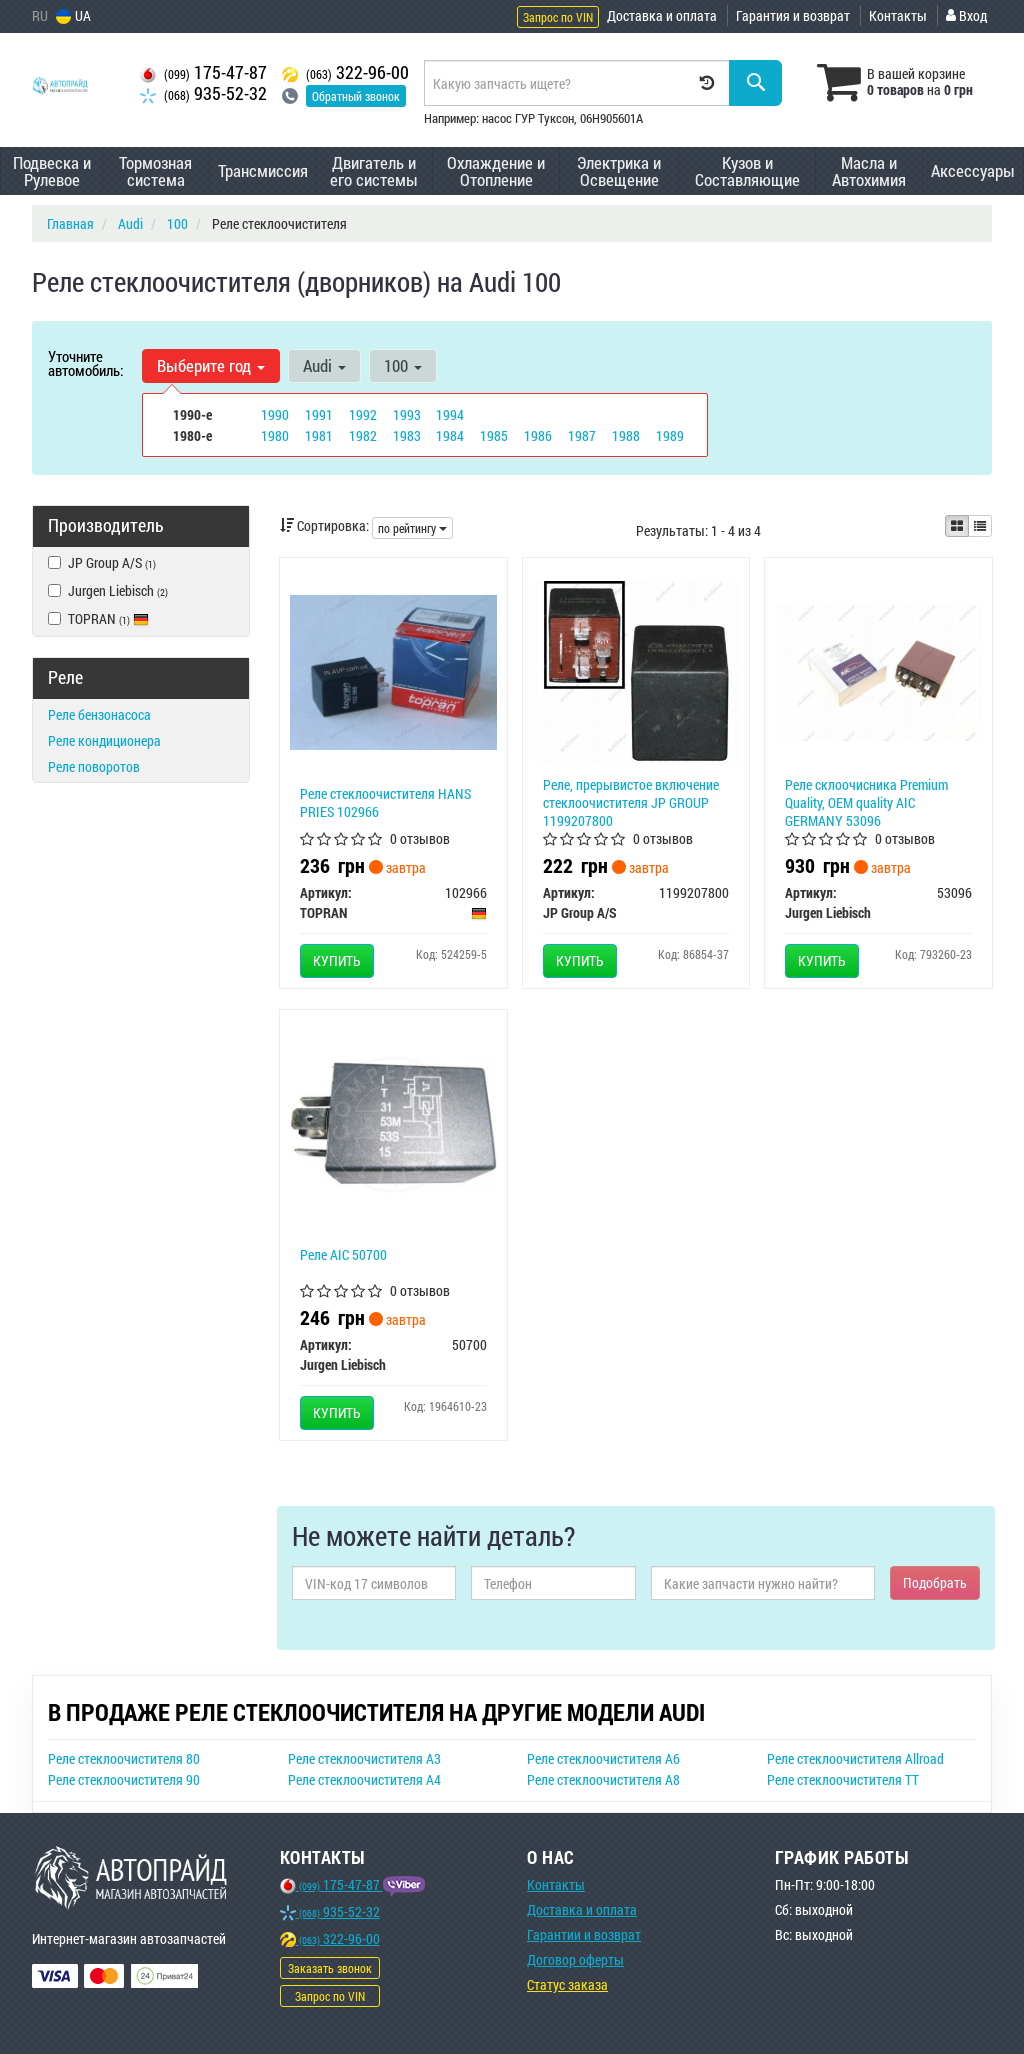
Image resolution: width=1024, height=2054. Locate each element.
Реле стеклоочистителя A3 (364, 1758)
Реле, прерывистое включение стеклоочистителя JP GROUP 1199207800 (631, 802)
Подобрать (935, 1582)
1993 (407, 414)
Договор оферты (575, 1959)
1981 (319, 435)
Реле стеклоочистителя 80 (124, 1758)
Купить (337, 960)
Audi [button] (324, 365)
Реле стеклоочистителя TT (843, 1779)
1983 (407, 435)
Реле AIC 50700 (343, 1254)
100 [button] (403, 365)
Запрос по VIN (558, 17)
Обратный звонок (356, 96)
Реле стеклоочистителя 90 (124, 1779)
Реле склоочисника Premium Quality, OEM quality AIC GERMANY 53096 (866, 802)
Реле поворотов (94, 766)
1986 (538, 435)
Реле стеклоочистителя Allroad (855, 1758)
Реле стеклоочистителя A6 (603, 1758)
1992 (363, 414)
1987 (582, 435)
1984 (450, 435)
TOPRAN (98, 618)
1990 (275, 414)
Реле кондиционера (104, 740)
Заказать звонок (330, 1968)
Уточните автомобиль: (85, 363)
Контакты (898, 15)
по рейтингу (412, 528)
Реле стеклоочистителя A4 (364, 1779)
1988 (626, 435)
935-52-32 (203, 93)
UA (73, 15)
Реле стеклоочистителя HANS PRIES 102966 (385, 802)
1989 (670, 435)
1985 (494, 435)
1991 (319, 414)
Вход (966, 15)
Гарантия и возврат (793, 15)
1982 (363, 435)
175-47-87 (203, 72)
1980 (275, 435)
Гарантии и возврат (584, 1934)
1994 (450, 414)
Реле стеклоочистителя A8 (603, 1779)
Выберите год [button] (211, 365)
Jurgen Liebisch (108, 590)
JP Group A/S (102, 562)
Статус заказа (567, 1984)
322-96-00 (345, 72)
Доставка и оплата (662, 15)
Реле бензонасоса (99, 714)
